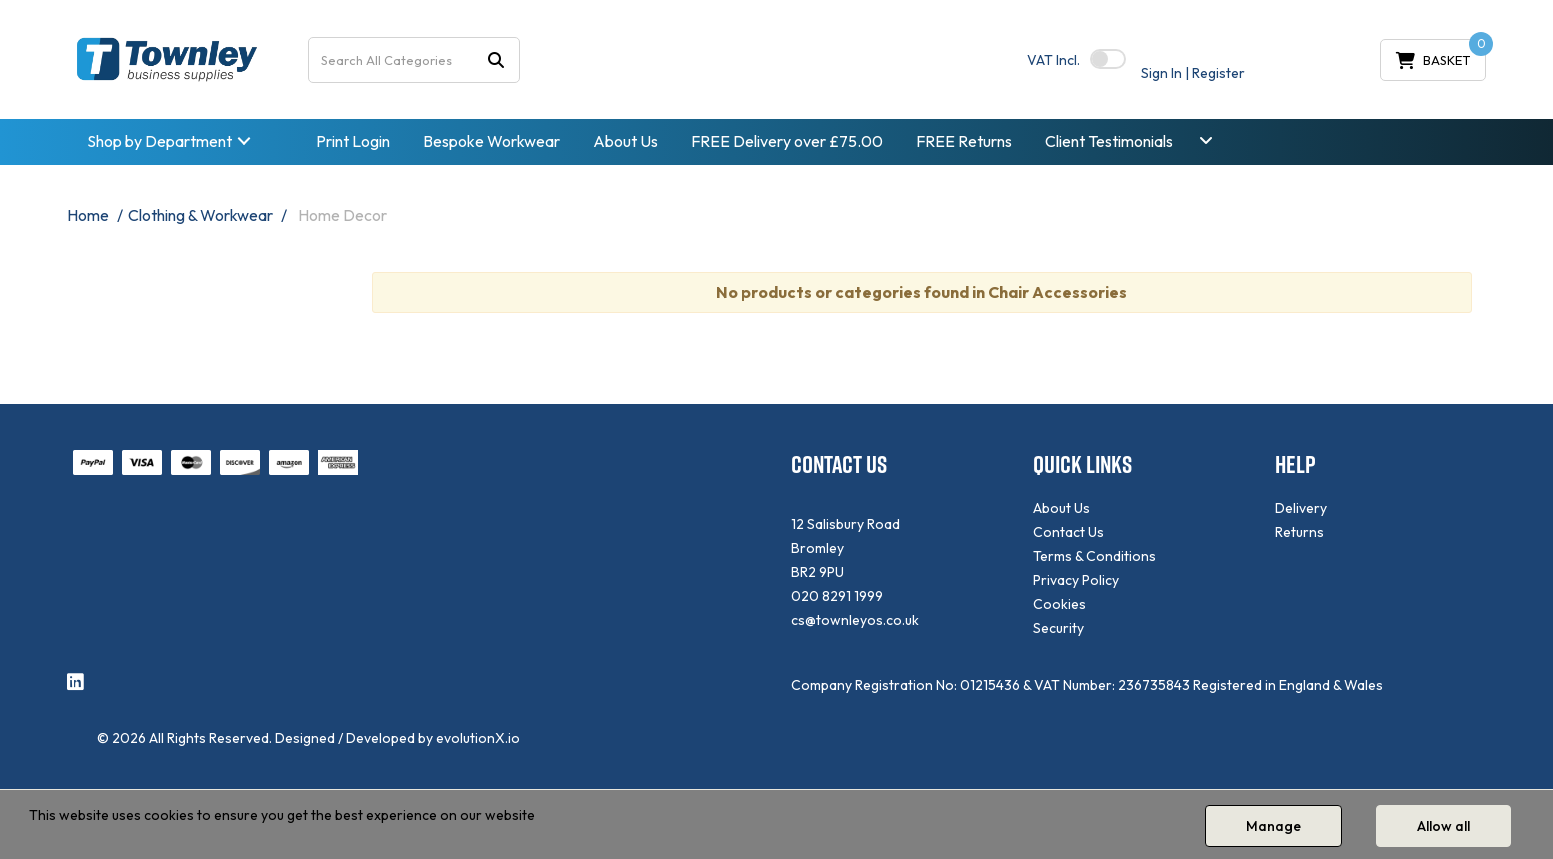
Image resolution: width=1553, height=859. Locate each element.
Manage (1273, 826)
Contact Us (1068, 532)
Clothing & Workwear (200, 215)
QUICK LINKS (1082, 464)
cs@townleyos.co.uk (855, 620)
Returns (1299, 532)
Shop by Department (159, 141)
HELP (1295, 464)
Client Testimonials (1109, 141)
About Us (625, 141)
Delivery (1301, 508)
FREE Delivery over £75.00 (787, 141)
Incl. (1053, 60)
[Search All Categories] (414, 60)
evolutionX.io (478, 738)
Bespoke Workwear (491, 141)
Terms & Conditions (1094, 556)
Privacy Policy (1076, 580)
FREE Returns (964, 141)
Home (88, 215)
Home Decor (342, 215)
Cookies (1059, 604)
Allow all (1443, 826)
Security (1058, 628)
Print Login (353, 141)
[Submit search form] (496, 59)
